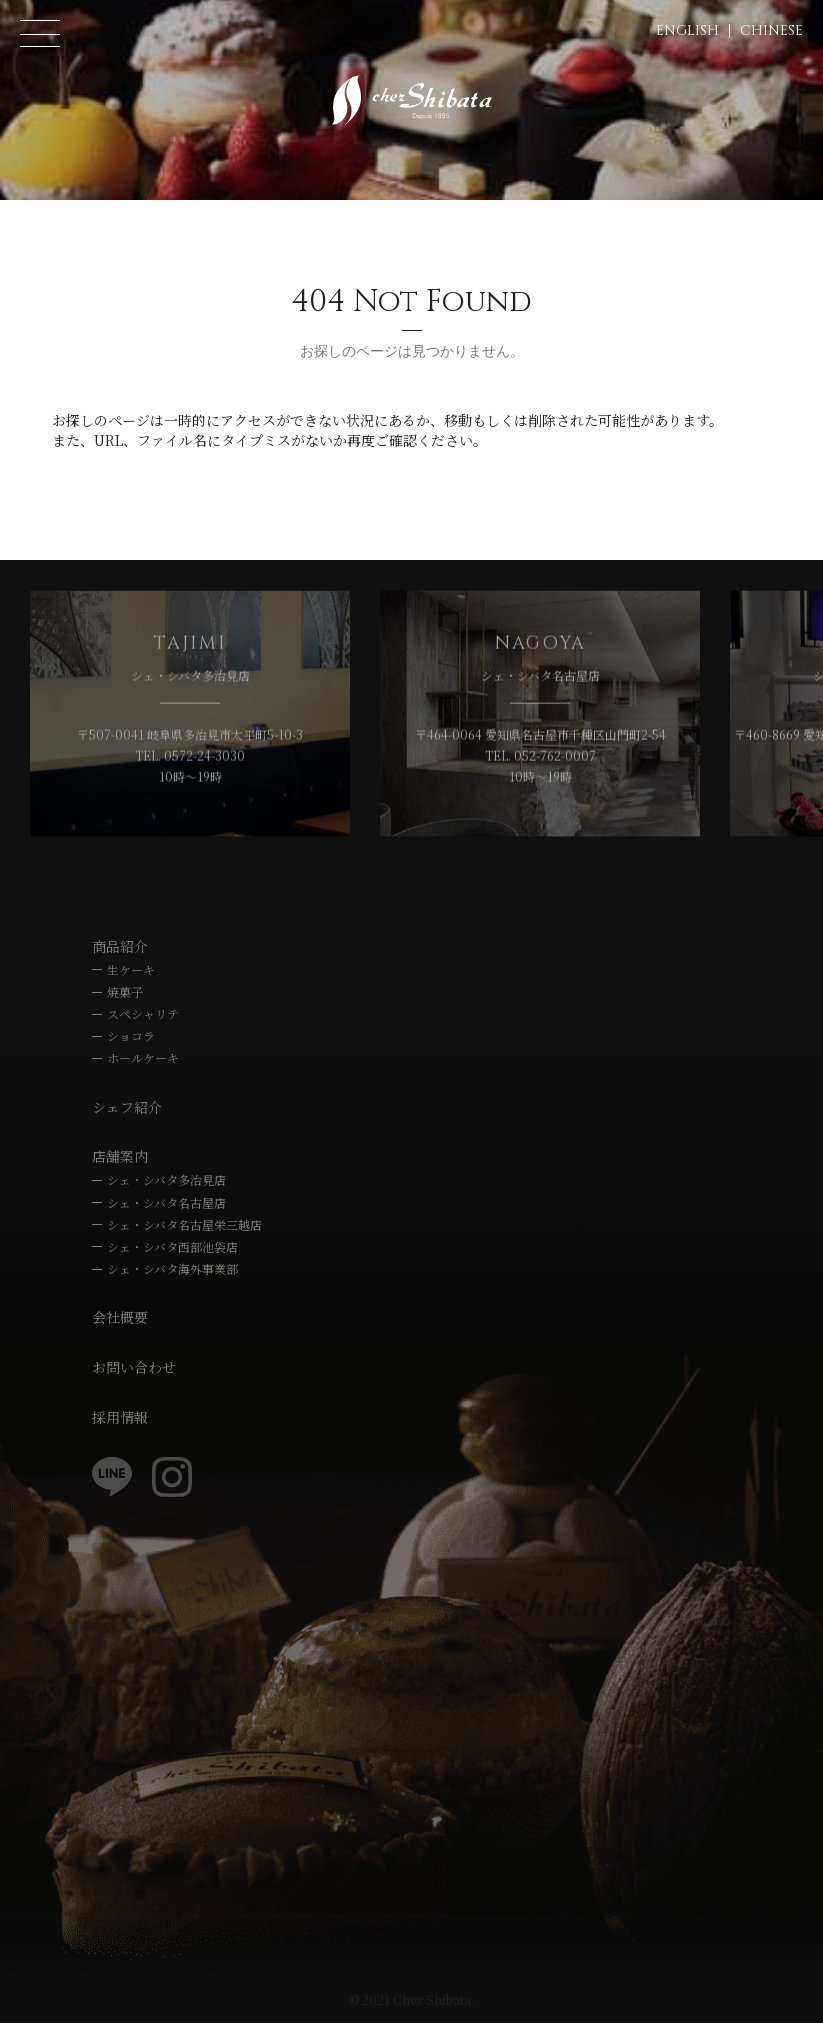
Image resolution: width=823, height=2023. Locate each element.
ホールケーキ (143, 1057)
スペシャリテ (143, 1013)
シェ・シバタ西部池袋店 (172, 1246)
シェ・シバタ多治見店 (166, 1179)
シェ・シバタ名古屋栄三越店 (184, 1224)
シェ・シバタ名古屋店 (166, 1202)
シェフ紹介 (127, 1107)
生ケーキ (131, 969)
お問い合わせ (134, 1367)
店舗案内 (120, 1156)
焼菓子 (125, 991)
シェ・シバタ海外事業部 (172, 1268)
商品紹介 (120, 946)
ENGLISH (687, 30)
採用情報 (120, 1417)
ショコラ (131, 1035)
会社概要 (120, 1317)
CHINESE (771, 30)
